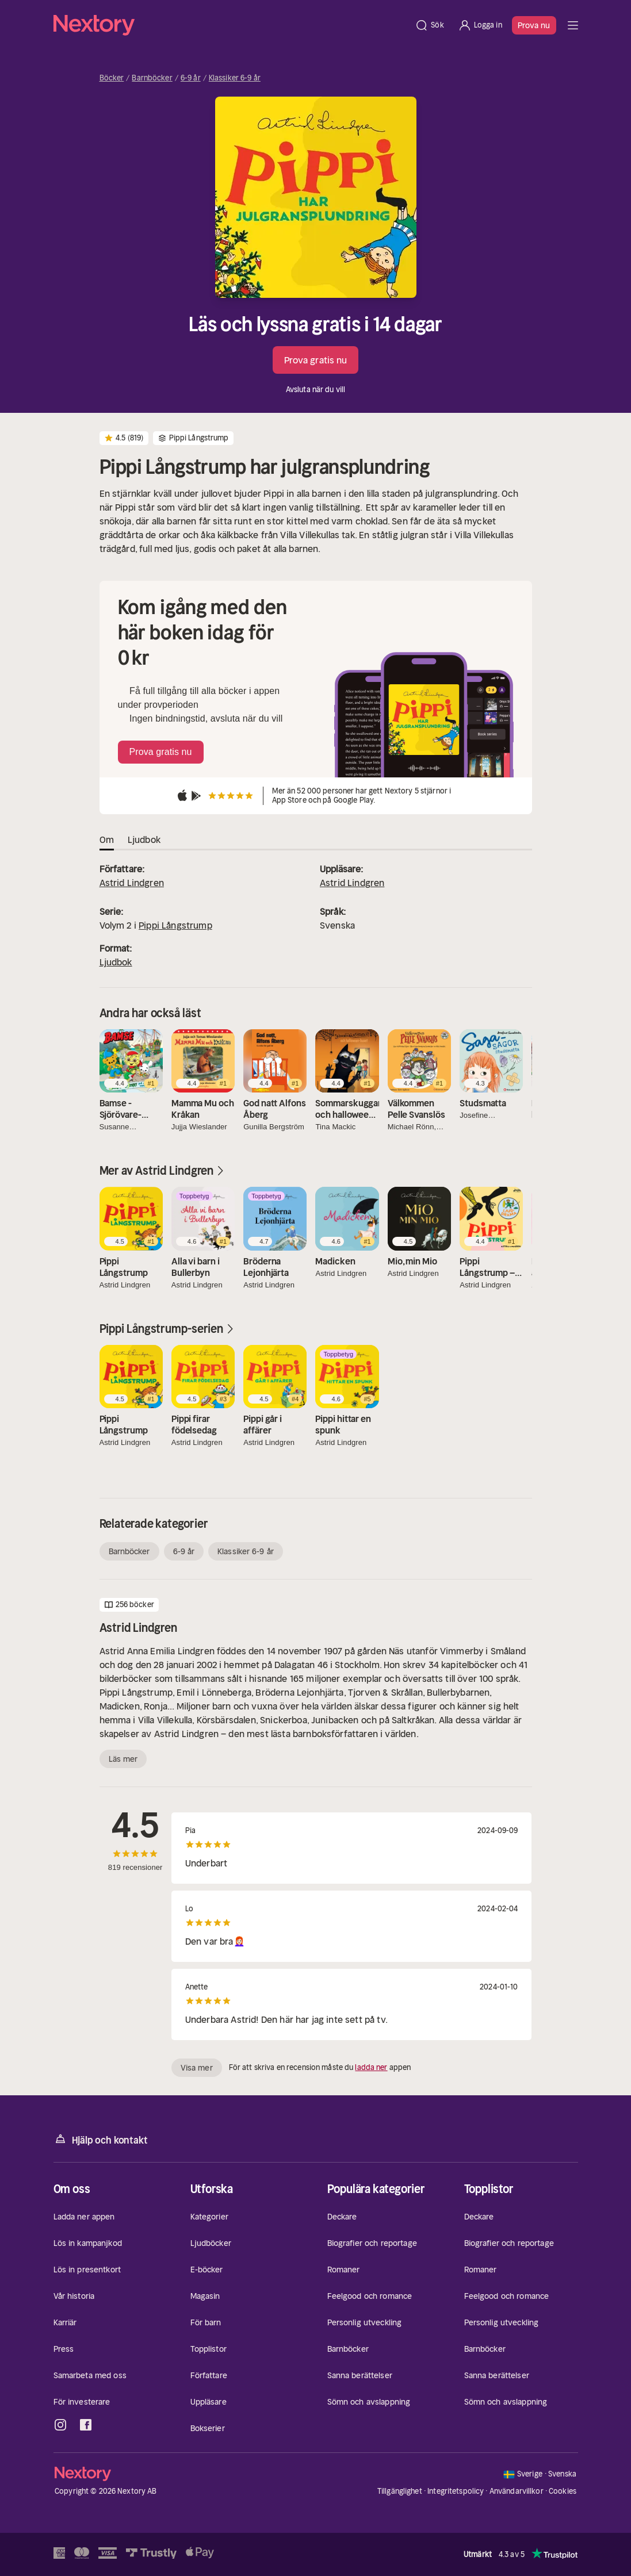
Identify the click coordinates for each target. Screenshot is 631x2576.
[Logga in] (480, 25)
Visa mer (197, 2068)
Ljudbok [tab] (144, 839)
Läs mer (123, 1759)
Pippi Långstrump (175, 925)
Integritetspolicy (455, 2491)
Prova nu (534, 25)
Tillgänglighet (399, 2491)
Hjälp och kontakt (100, 2139)
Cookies (562, 2491)
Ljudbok (116, 962)
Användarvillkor (516, 2491)
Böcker (112, 78)
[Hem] (230, 25)
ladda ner (371, 2067)
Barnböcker (152, 78)
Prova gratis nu (315, 360)
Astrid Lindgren (132, 882)
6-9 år (191, 78)
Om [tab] (107, 839)
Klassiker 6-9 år (235, 78)
